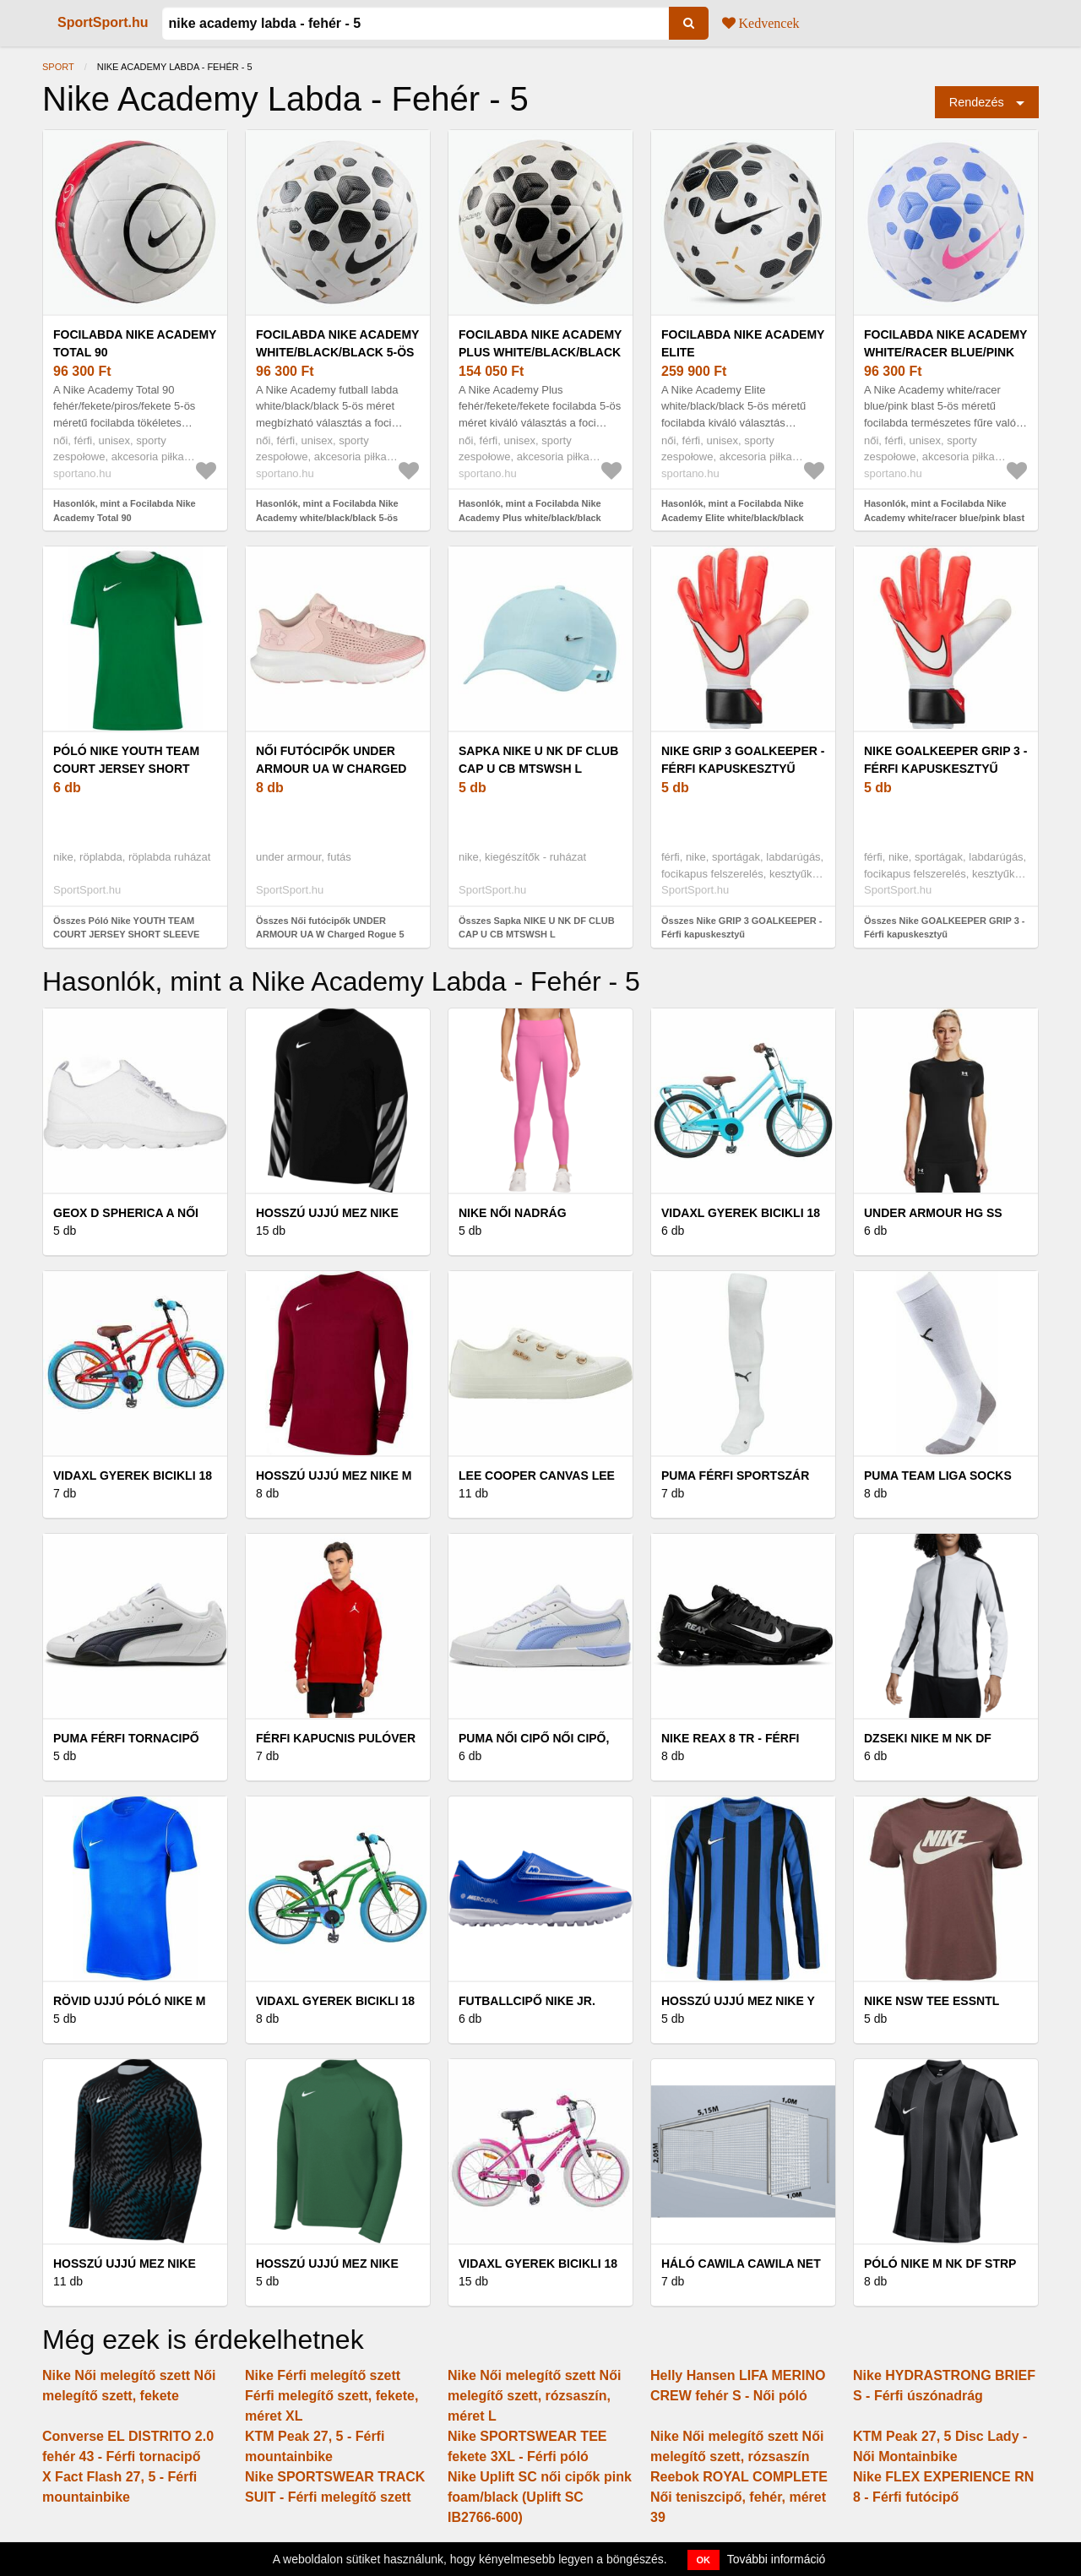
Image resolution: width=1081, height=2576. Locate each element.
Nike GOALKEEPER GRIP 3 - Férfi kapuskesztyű (945, 759)
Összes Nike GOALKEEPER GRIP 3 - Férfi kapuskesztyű (944, 928)
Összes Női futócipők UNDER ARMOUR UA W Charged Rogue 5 (330, 928)
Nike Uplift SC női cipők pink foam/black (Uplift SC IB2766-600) (540, 2497)
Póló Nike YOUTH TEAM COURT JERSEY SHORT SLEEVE (126, 768)
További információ (776, 2559)
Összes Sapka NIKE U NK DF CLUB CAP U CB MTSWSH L (537, 928)
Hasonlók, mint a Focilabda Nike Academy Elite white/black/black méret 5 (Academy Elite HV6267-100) (741, 517)
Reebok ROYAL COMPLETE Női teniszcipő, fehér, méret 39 (739, 2497)
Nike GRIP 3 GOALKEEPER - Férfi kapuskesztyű (742, 759)
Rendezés (976, 102)
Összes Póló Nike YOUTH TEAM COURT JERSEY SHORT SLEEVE (126, 928)
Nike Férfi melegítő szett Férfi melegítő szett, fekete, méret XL (331, 2395)
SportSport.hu (103, 22)
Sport (58, 67)
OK (704, 2560)
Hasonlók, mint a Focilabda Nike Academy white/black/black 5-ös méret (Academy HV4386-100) (327, 517)
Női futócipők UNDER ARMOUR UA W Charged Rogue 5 (331, 768)
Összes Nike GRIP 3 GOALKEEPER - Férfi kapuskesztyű (742, 928)
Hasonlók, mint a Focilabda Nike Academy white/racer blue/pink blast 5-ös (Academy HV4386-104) (944, 517)
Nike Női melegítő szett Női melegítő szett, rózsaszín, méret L (534, 2395)
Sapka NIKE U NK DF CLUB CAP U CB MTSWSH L (538, 759)
